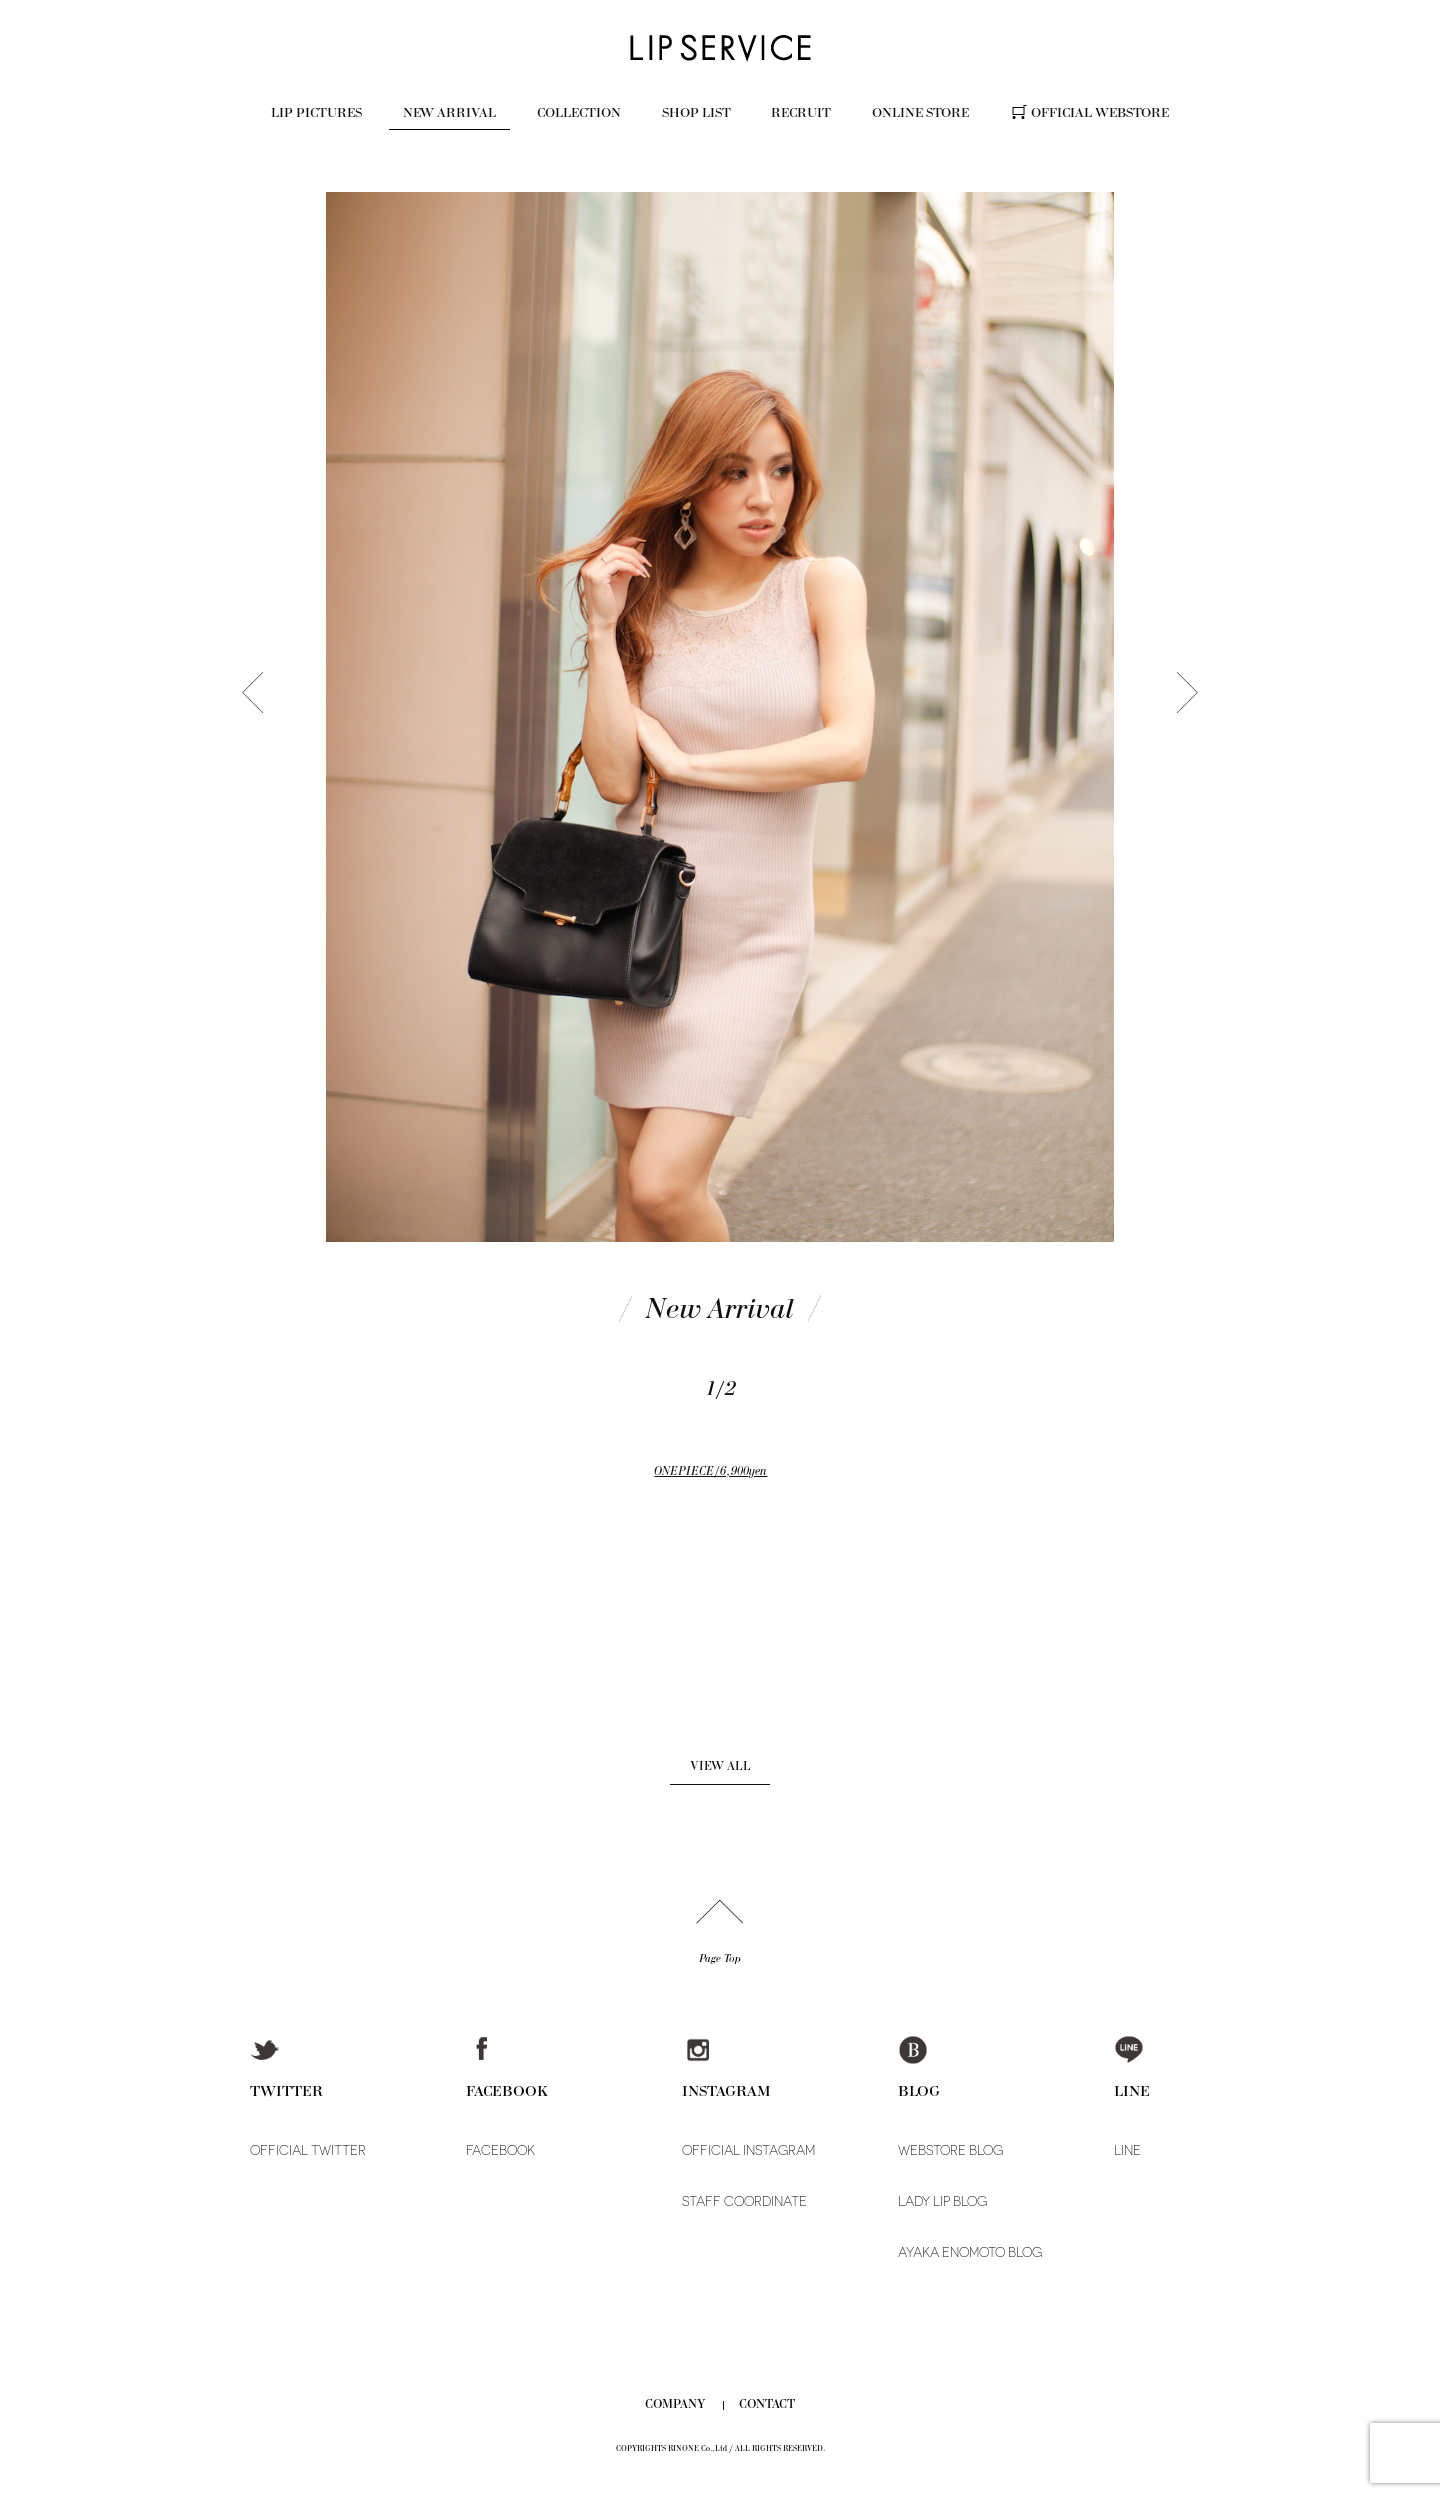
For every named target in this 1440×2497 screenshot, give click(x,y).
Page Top (720, 1958)
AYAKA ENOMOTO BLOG (970, 2252)
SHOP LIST (696, 112)
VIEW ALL (720, 1766)
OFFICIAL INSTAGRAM (748, 2150)
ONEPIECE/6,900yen (710, 1471)
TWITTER (286, 2090)
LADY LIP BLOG (942, 2201)
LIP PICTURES (316, 112)
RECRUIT (801, 112)
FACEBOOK (507, 2090)
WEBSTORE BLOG (950, 2150)
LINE (1132, 2090)
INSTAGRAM (726, 2090)
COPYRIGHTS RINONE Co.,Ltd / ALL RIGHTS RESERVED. (720, 2448)
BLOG (919, 2090)
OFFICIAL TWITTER (308, 2150)
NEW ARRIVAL (449, 112)
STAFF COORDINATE (744, 2201)
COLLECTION (579, 112)
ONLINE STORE (920, 112)
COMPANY (675, 2404)
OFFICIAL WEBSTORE (1100, 112)
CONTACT (767, 2404)
